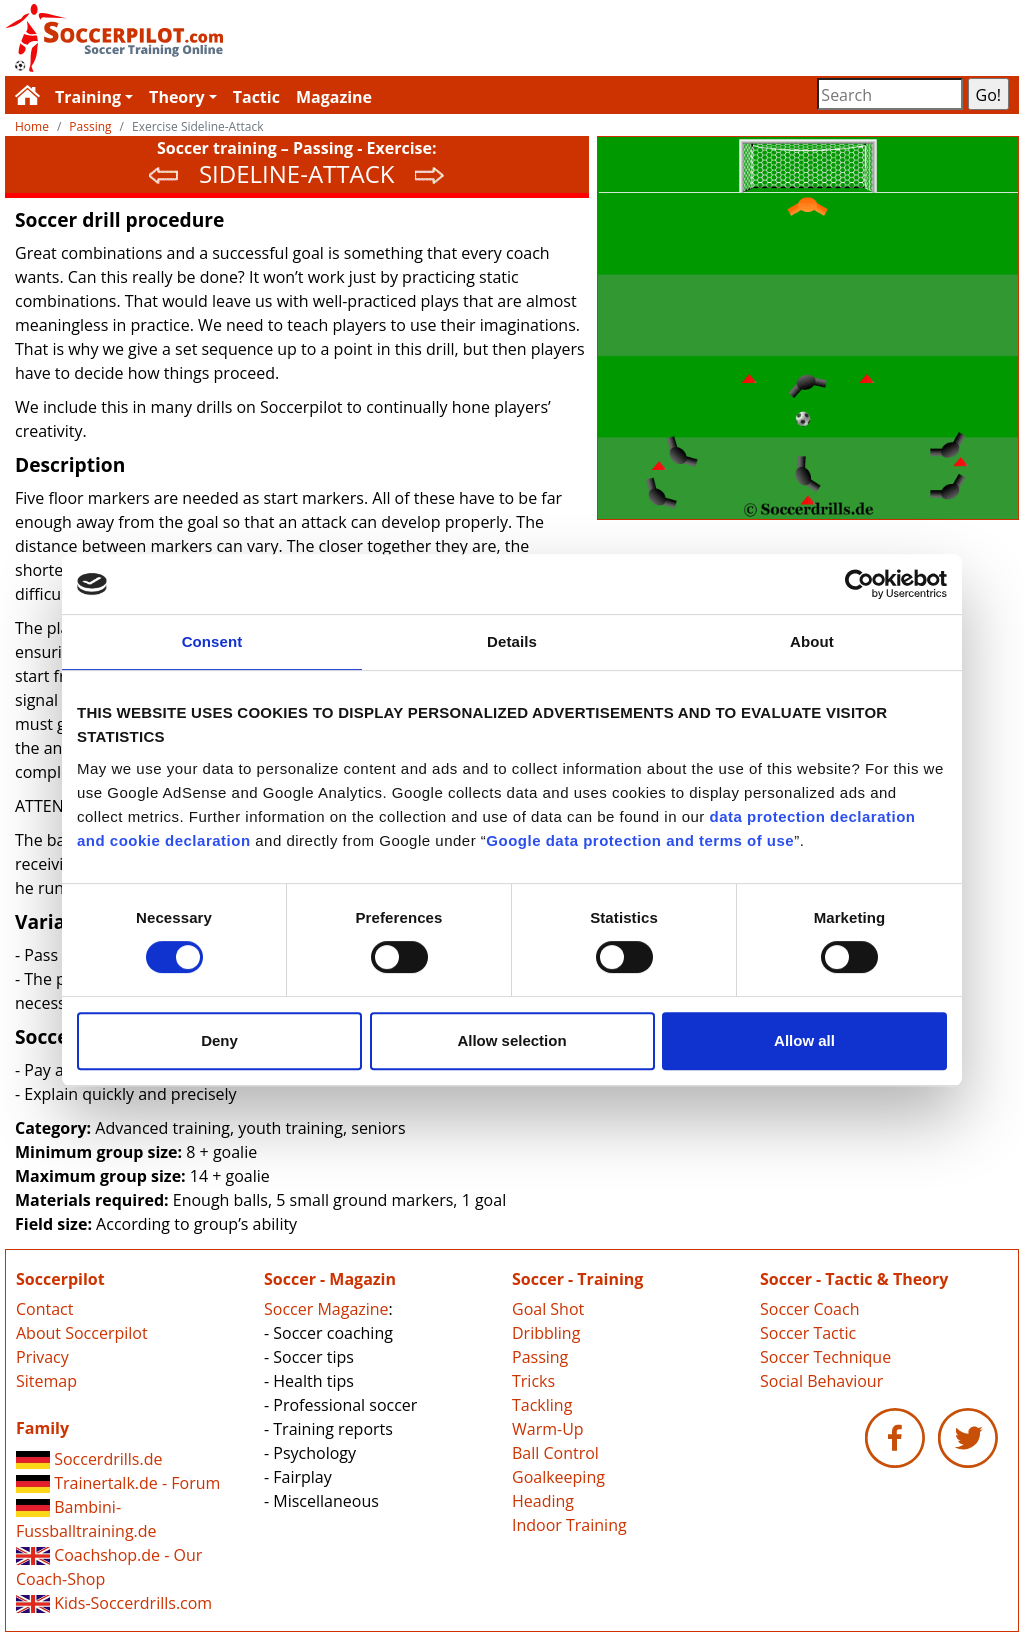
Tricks (533, 1381)
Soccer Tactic (808, 1333)
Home (32, 126)
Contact (44, 1309)
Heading (543, 1501)
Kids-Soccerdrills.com (114, 1603)
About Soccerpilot (82, 1333)
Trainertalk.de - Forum (118, 1483)
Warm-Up (548, 1429)
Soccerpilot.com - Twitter (968, 1438)
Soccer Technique (825, 1357)
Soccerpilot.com (258, 38)
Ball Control (555, 1453)
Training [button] (88, 97)
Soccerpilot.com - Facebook (895, 1438)
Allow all (804, 1040)
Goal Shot (548, 1309)
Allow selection (511, 1040)
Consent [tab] (212, 641)
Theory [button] (177, 97)
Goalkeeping (558, 1477)
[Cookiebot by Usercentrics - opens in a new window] (859, 584)
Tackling (542, 1405)
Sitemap (46, 1381)
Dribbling (546, 1333)
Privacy (42, 1357)
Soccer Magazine (326, 1309)
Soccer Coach (809, 1309)
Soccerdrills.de (89, 1459)
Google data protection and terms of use (640, 840)
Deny (219, 1040)
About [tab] (812, 641)
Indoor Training (569, 1525)
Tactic (256, 97)
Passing (90, 126)
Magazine (334, 97)
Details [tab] (512, 641)
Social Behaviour (821, 1381)
